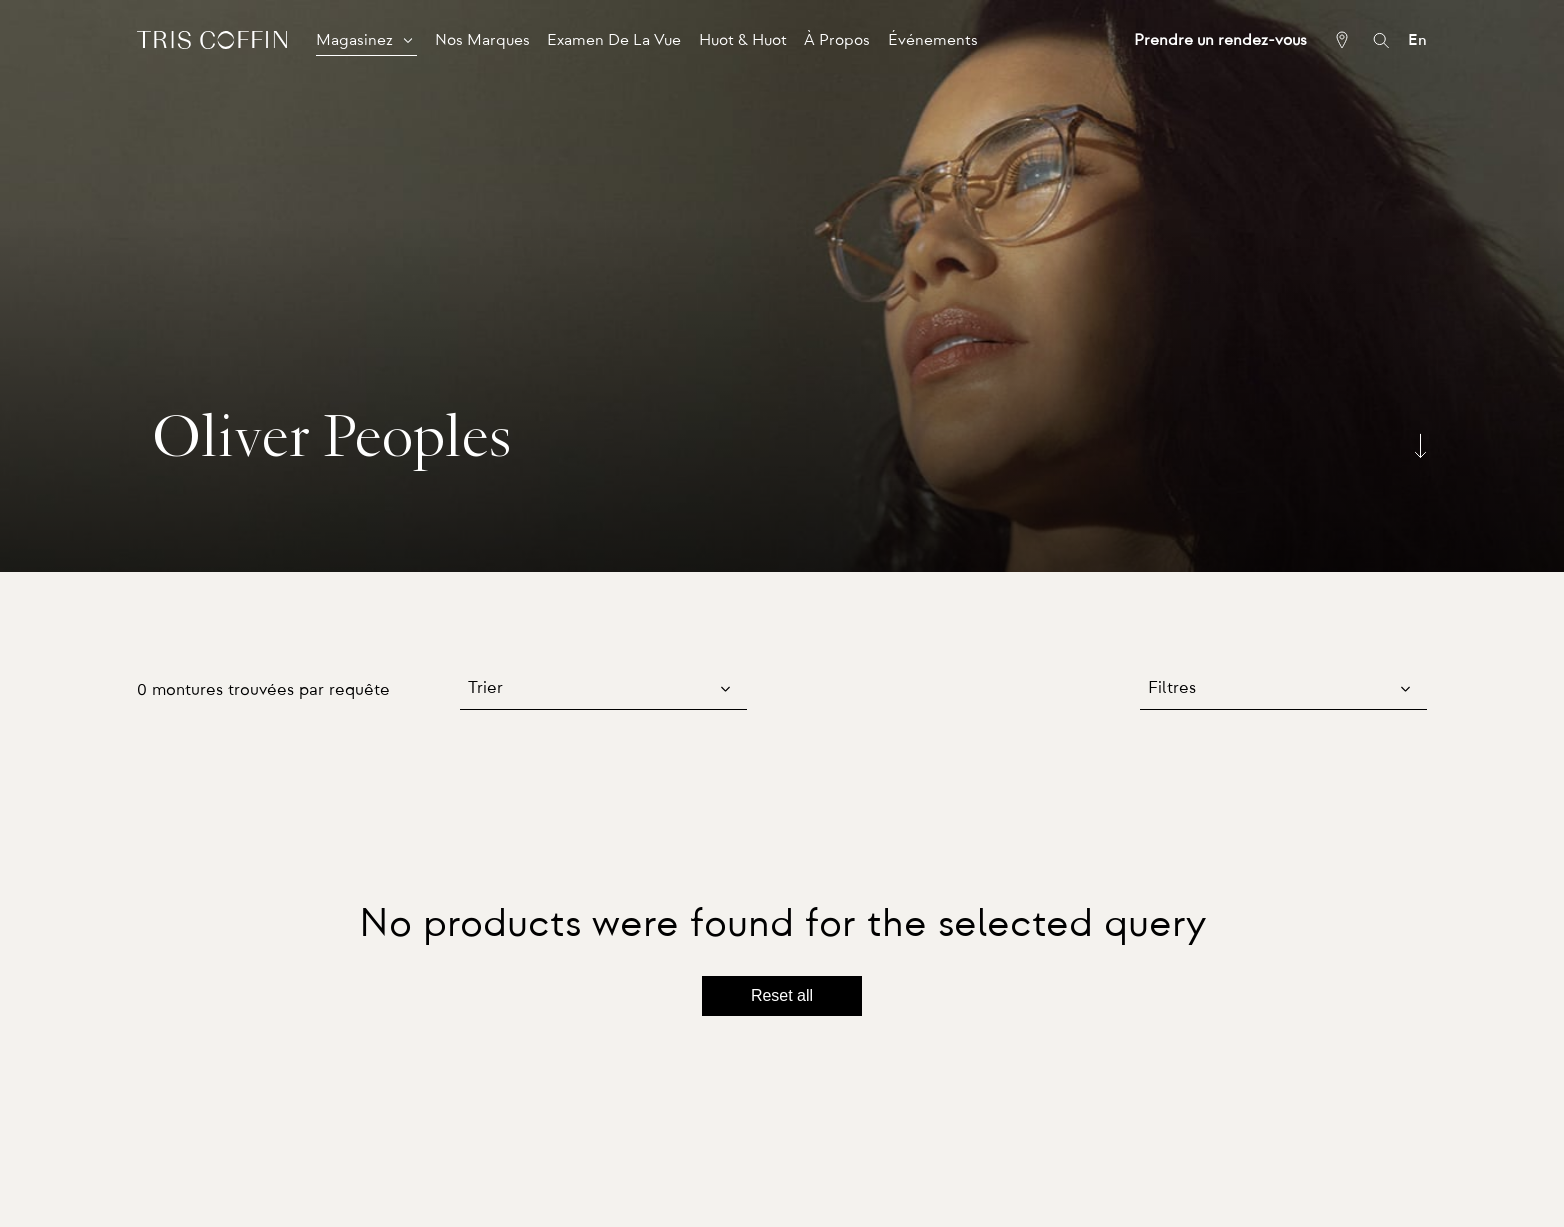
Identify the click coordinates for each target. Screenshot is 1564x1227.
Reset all (782, 995)
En (1417, 40)
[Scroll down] (1420, 445)
